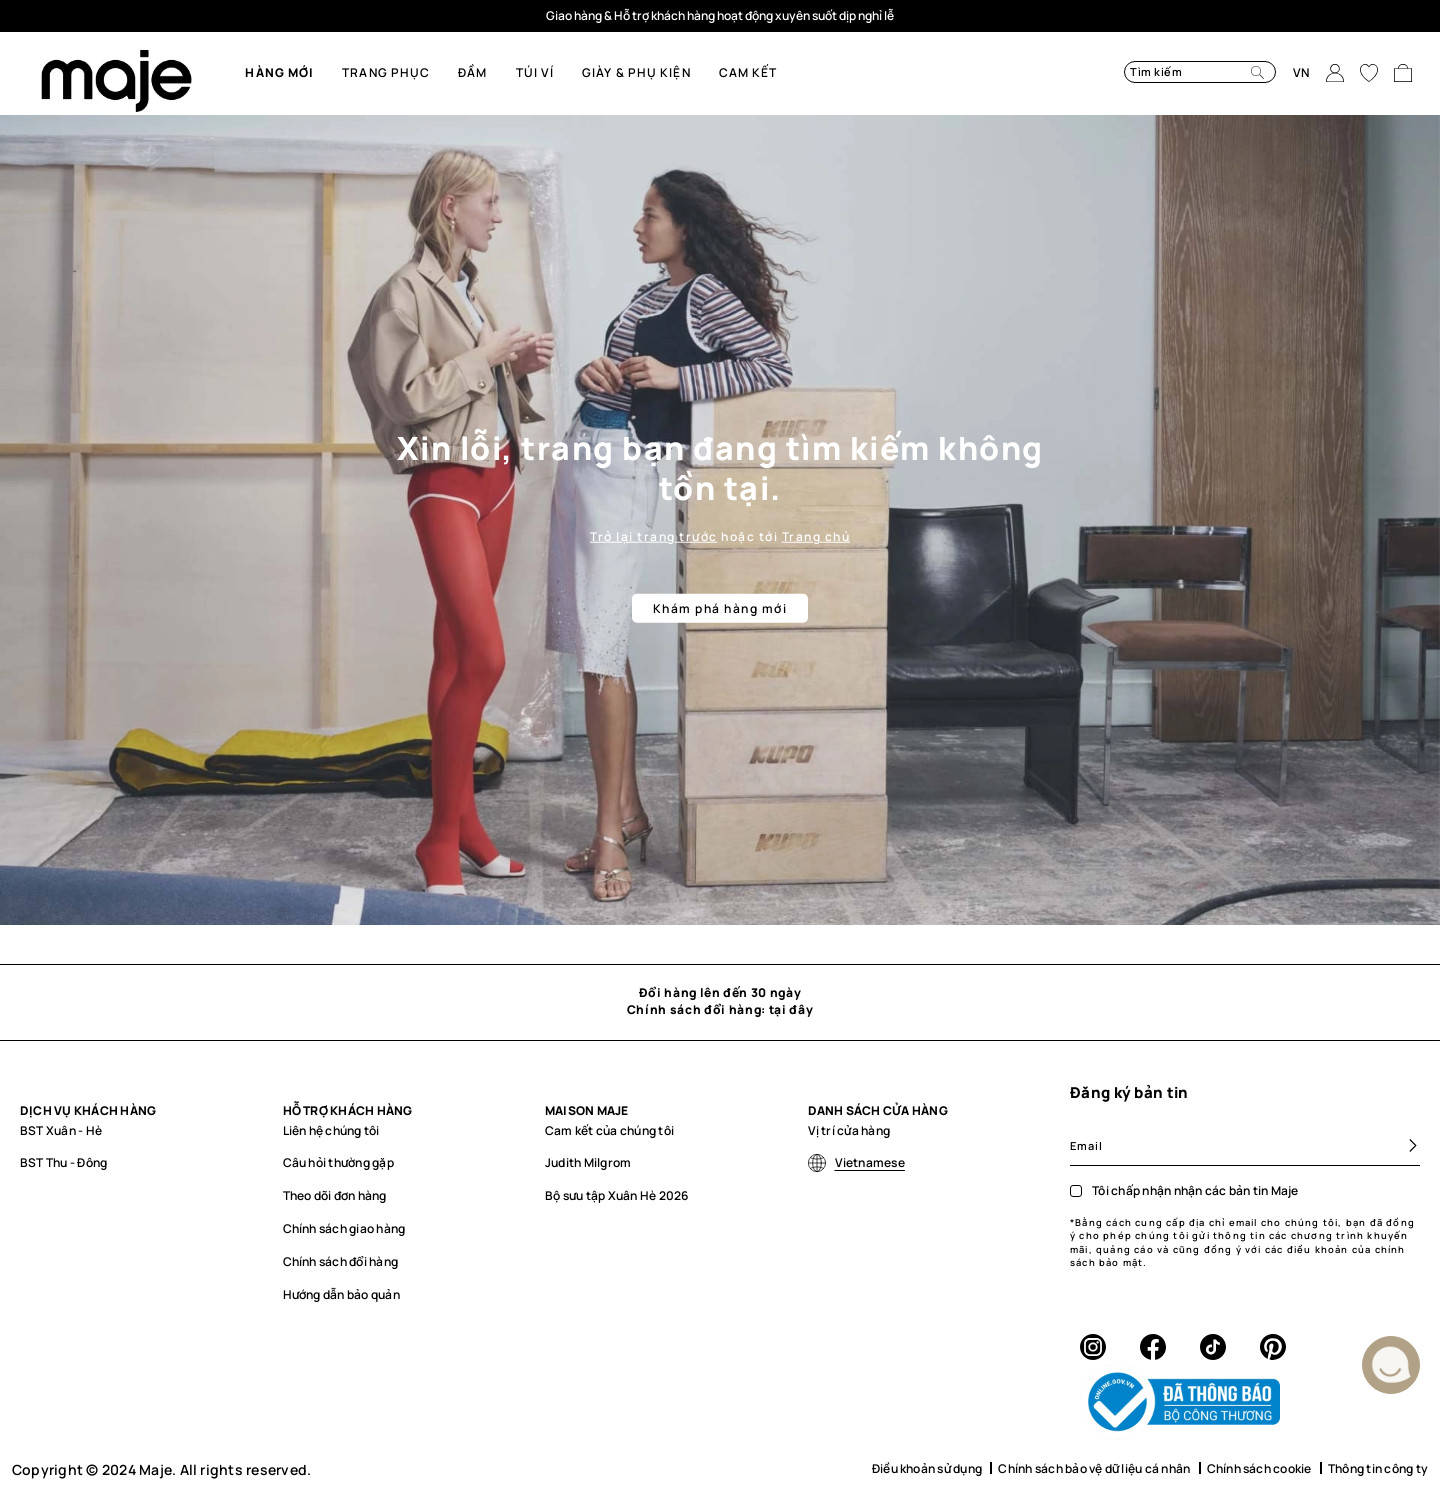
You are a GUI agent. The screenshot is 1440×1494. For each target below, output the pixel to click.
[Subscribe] (1404, 1145)
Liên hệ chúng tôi (331, 1130)
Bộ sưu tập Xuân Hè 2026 (617, 1195)
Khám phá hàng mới (720, 608)
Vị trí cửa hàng (849, 1130)
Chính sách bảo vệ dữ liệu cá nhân (1094, 1468)
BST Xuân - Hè (61, 1130)
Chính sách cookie (1259, 1468)
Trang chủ (816, 535)
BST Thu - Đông (63, 1162)
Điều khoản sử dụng (927, 1468)
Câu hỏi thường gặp (338, 1162)
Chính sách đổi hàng (341, 1261)
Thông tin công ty (1378, 1468)
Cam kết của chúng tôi (609, 1130)
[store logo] (116, 81)
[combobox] (1175, 71)
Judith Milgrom (588, 1162)
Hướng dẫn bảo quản (341, 1294)
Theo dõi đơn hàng (335, 1195)
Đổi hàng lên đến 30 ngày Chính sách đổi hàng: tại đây (720, 1001)
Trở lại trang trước (654, 535)
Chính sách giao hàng (344, 1228)
